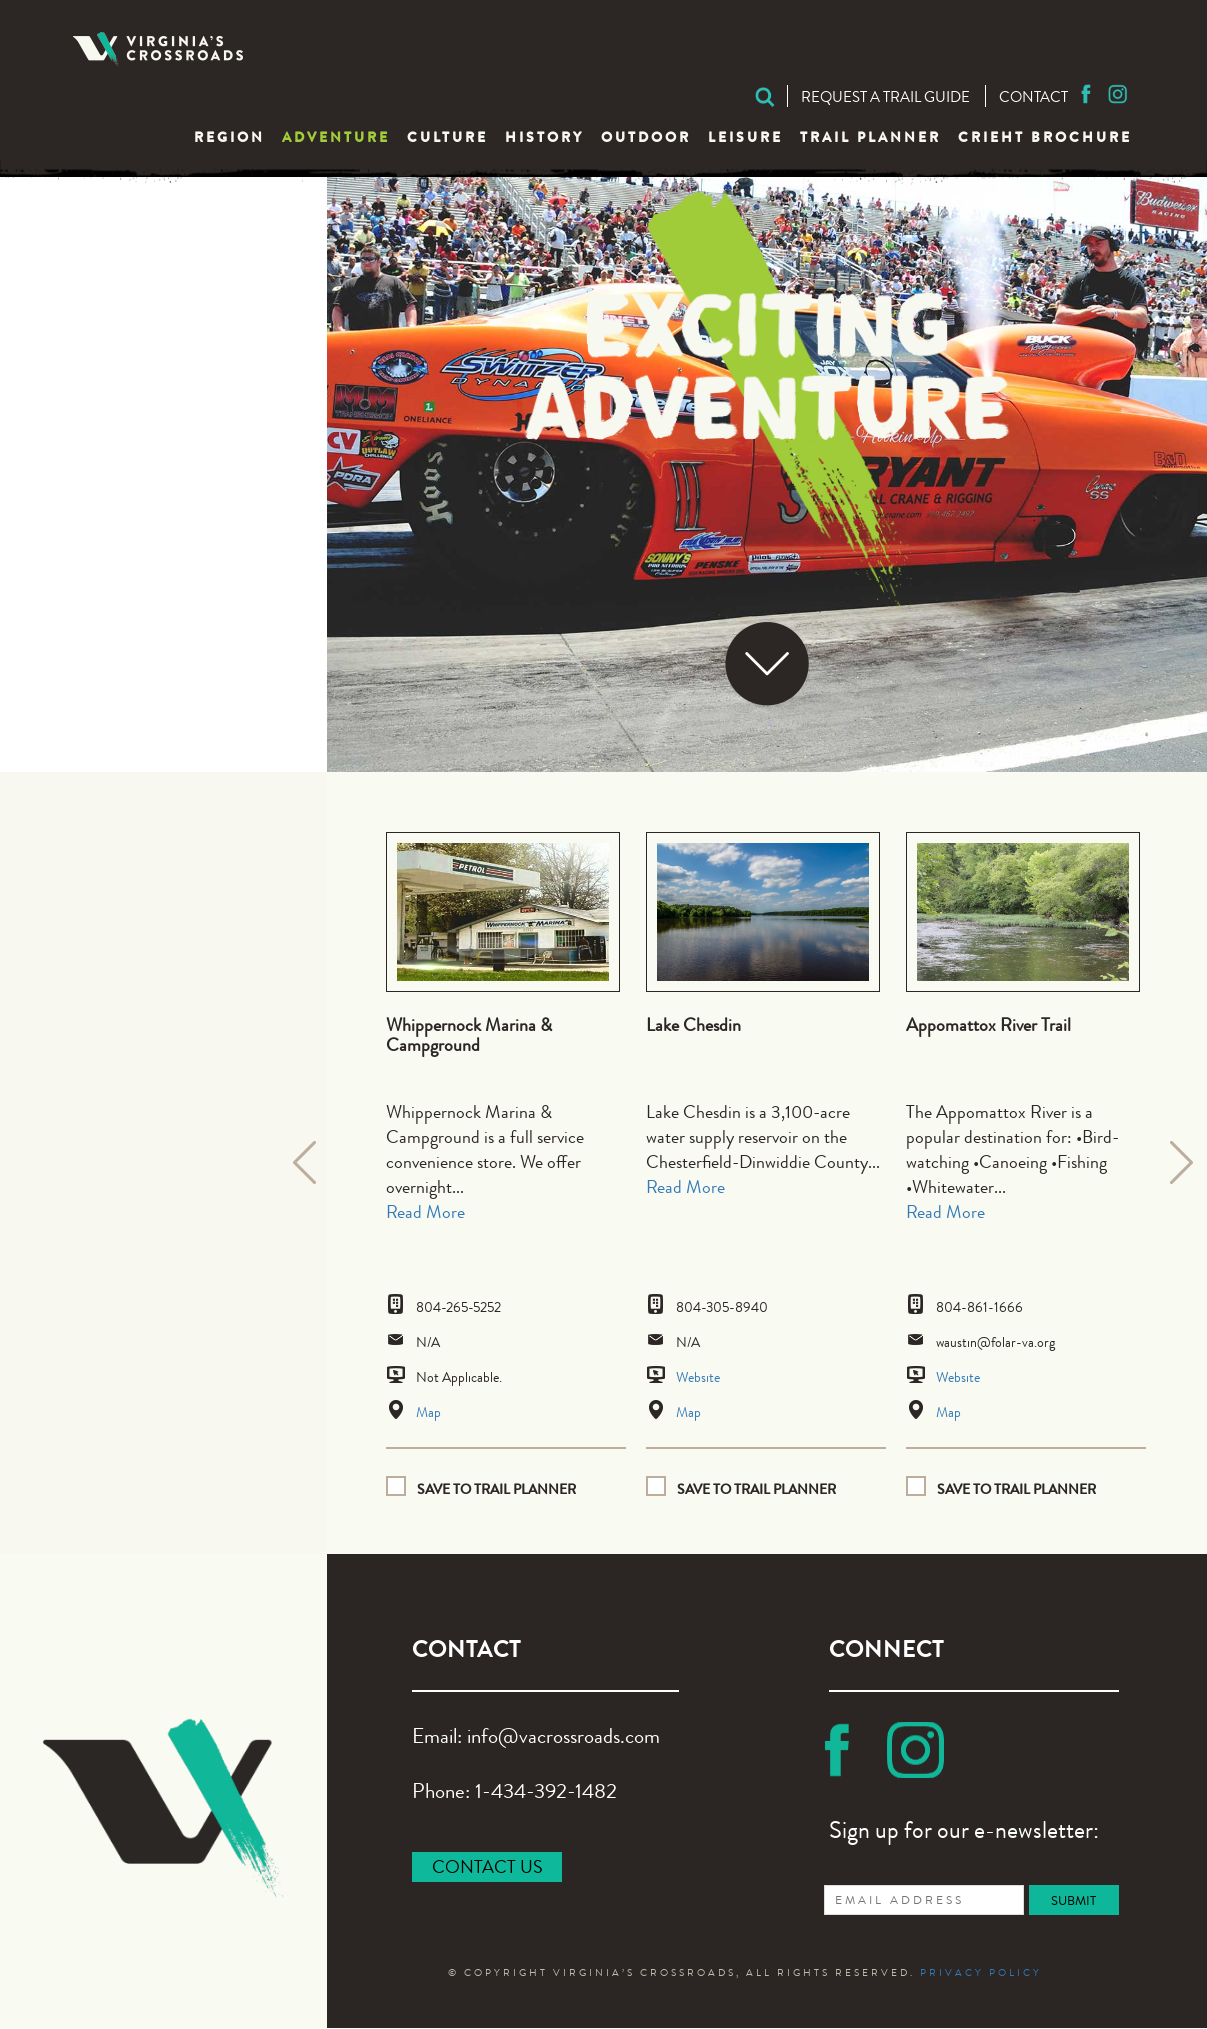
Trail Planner (870, 139)
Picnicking (124, 523)
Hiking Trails (134, 453)
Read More (425, 1214)
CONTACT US (487, 1869)
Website (698, 1379)
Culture (447, 139)
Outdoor (646, 139)
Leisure (745, 139)
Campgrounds (143, 313)
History (544, 139)
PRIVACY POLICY (981, 1975)
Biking (105, 243)
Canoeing (121, 348)
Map (428, 1414)
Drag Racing (136, 383)
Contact (1033, 99)
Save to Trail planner (496, 1489)
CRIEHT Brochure (1045, 139)
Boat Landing (139, 278)
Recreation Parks (157, 558)
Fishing (109, 418)
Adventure (336, 139)
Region (229, 139)
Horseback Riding (161, 488)
